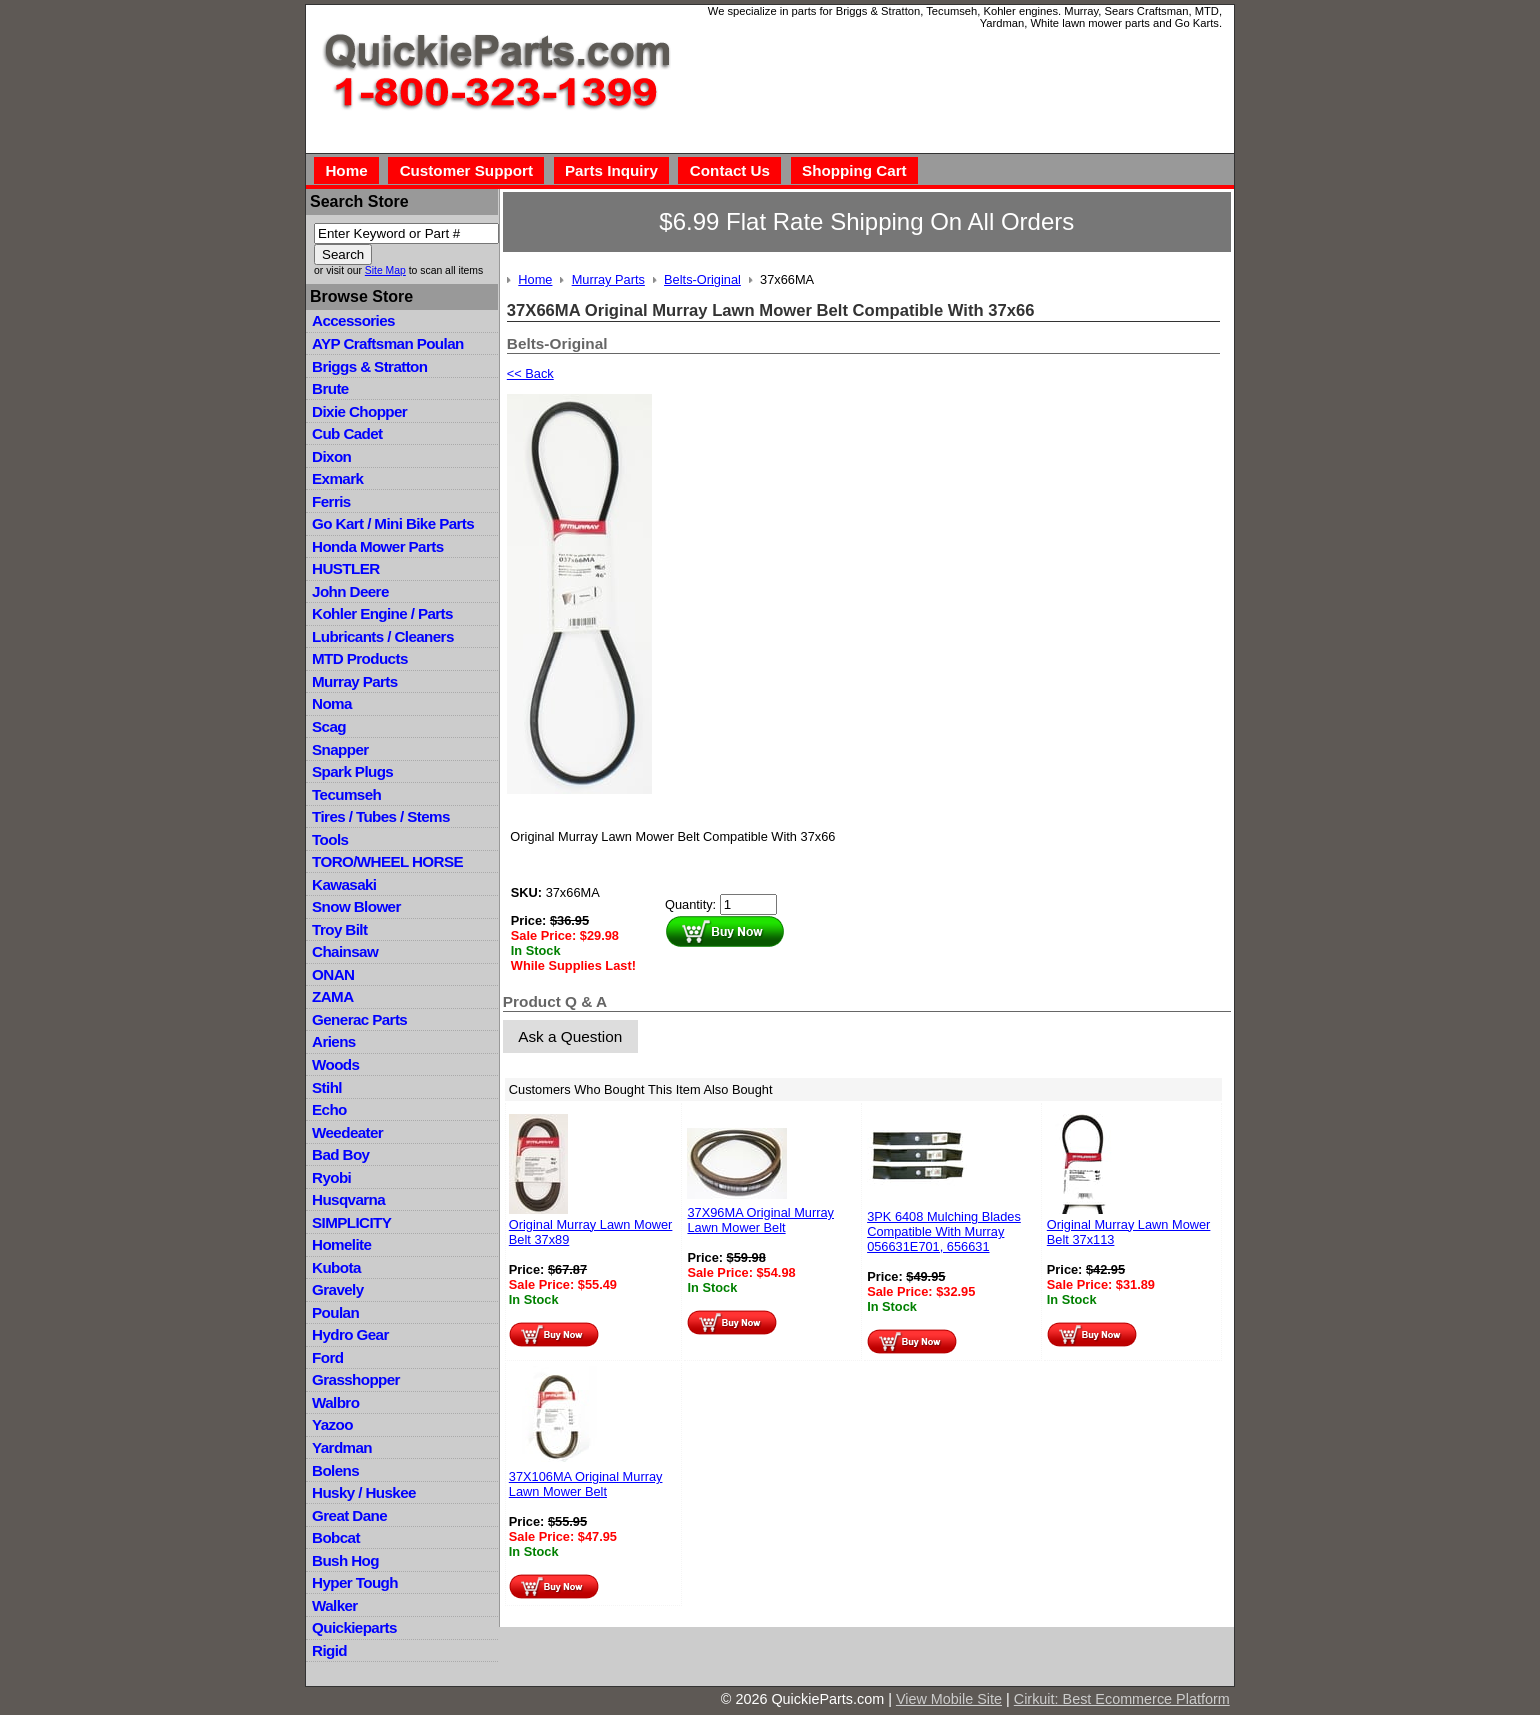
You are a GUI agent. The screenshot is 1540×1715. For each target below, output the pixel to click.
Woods (335, 1064)
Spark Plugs (352, 771)
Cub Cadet (347, 433)
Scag (329, 726)
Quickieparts (354, 1627)
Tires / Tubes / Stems (381, 816)
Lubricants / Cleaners (383, 636)
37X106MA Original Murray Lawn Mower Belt (586, 1484)
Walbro (335, 1402)
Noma (332, 703)
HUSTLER (345, 568)
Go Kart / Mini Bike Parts (393, 523)
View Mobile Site (949, 1699)
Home (346, 170)
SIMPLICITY (351, 1222)
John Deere (350, 591)
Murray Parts (355, 681)
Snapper (340, 749)
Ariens (334, 1041)
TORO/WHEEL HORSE (387, 861)
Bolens (335, 1470)
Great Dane (349, 1515)
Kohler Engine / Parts (382, 613)
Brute (330, 388)
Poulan (335, 1312)
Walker (335, 1605)
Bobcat (336, 1537)
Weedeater (347, 1132)
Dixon (331, 456)
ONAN (333, 974)
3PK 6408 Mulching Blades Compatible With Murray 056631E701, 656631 (944, 1231)
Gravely (337, 1289)
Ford (327, 1357)
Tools (330, 839)
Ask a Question (570, 1036)
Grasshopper (356, 1379)
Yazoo (332, 1424)
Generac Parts (359, 1019)
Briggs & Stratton (369, 366)
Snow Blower (356, 906)
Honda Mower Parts (377, 546)
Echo (329, 1109)
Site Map (385, 270)
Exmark (337, 478)
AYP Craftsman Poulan (388, 343)
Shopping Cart (854, 170)
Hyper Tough (355, 1582)
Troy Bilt (339, 929)
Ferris (331, 501)
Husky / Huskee (364, 1492)
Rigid (329, 1650)
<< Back (530, 373)
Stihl (327, 1087)
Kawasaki (344, 884)
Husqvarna (348, 1199)
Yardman (342, 1447)
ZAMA (332, 996)
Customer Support (466, 170)
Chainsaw (345, 951)
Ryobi (331, 1177)
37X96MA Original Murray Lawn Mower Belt (760, 1220)
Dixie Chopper (359, 411)
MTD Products (360, 658)
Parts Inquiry (611, 170)
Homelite (341, 1244)
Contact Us (730, 170)
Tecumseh (346, 794)
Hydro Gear (350, 1334)
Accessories (353, 320)
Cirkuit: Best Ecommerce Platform (1122, 1699)
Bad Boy (340, 1154)
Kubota (336, 1267)
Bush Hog (345, 1560)
